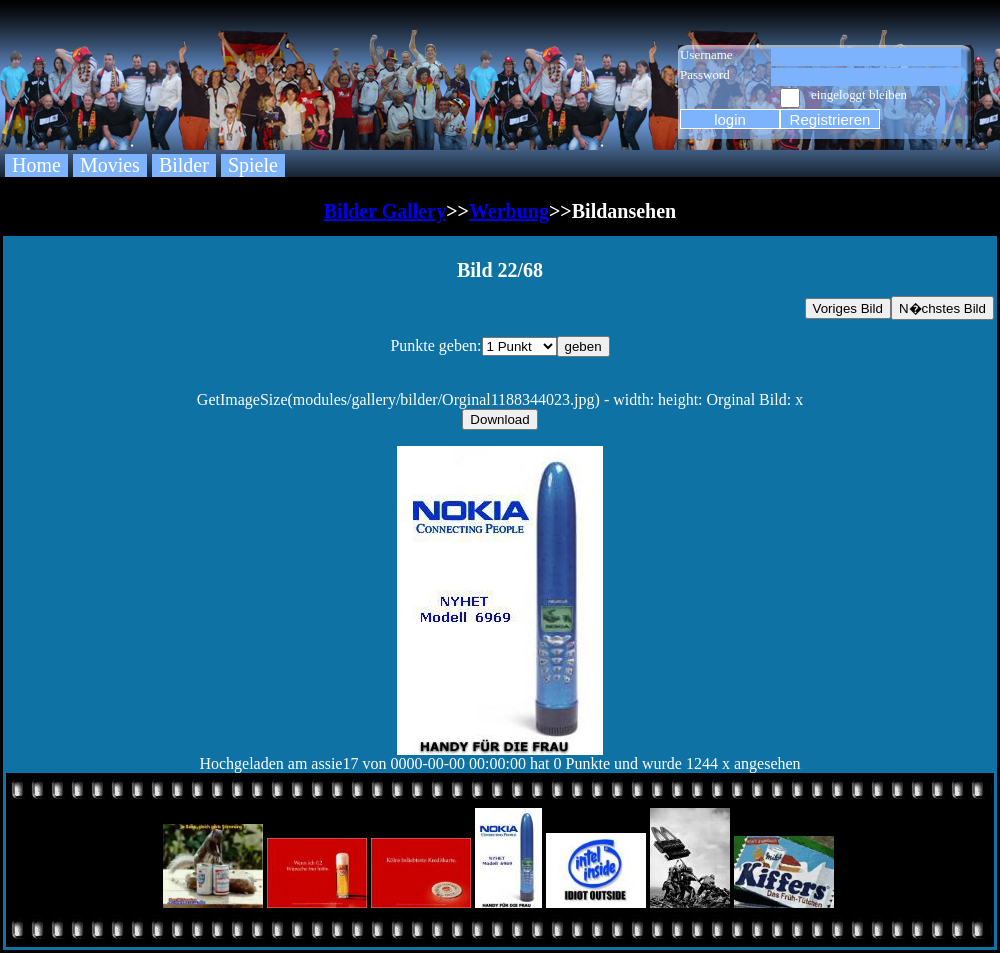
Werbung (509, 211)
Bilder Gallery (385, 211)
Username (706, 54)
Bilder (184, 165)
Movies (110, 165)
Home (36, 165)
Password (705, 74)
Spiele (253, 165)
